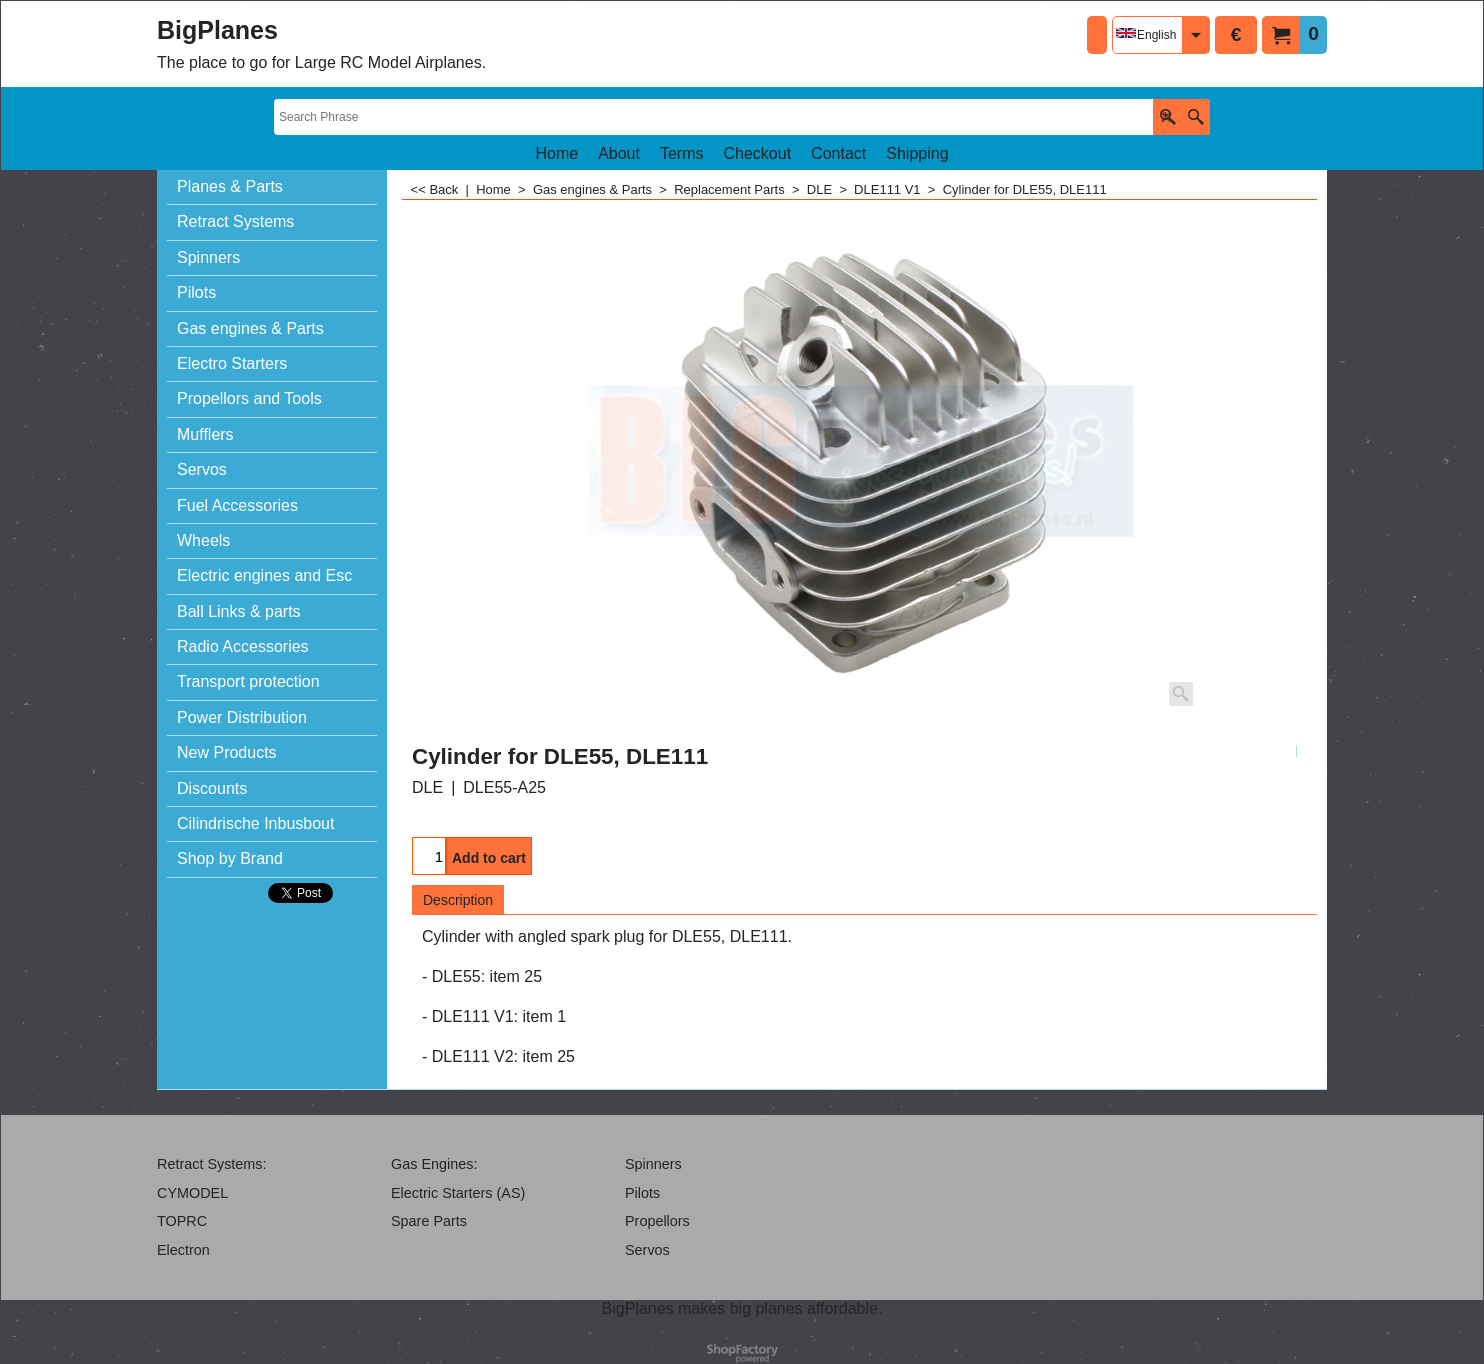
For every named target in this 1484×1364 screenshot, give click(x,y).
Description (458, 900)
